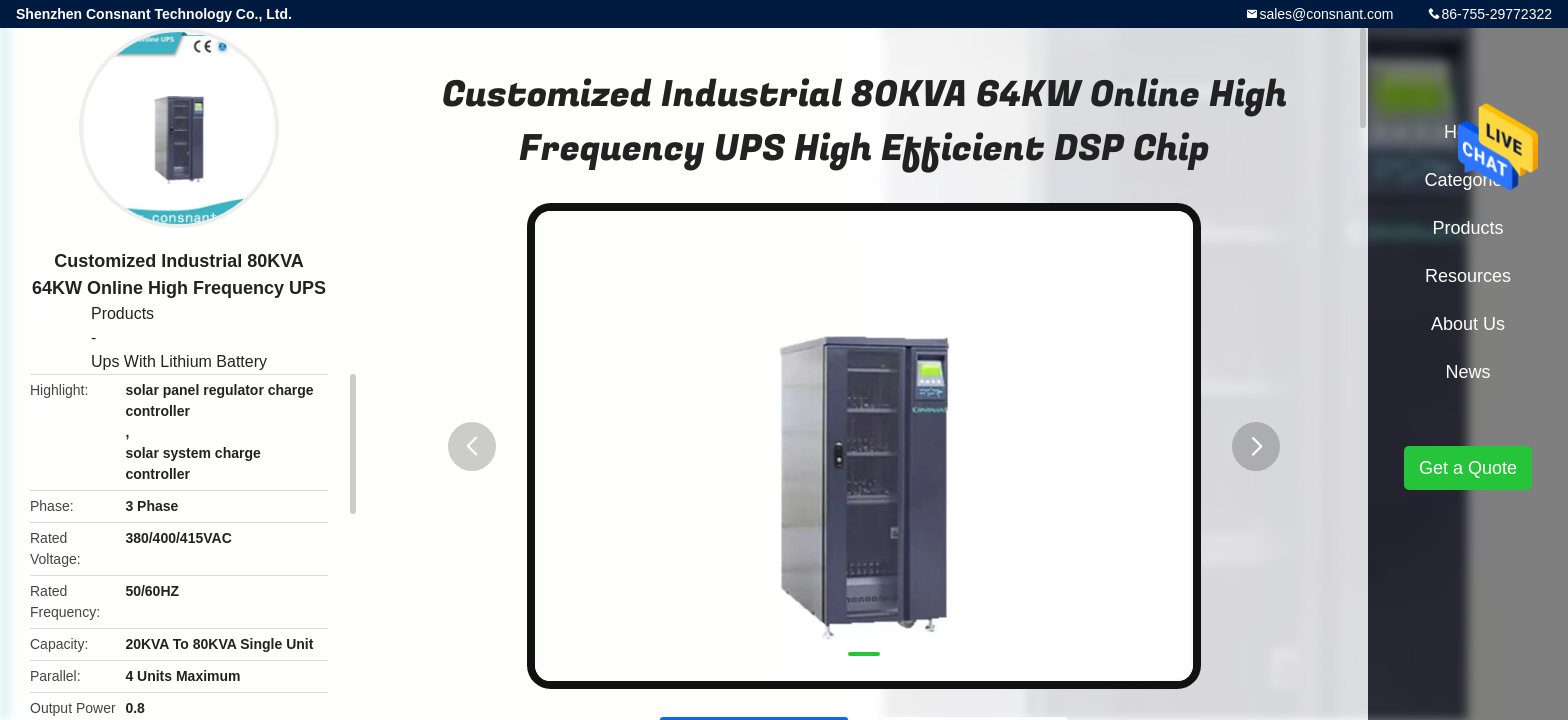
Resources (1468, 276)
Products (122, 313)
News (1467, 372)
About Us (1468, 324)
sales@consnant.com (1326, 14)
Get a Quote (1468, 468)
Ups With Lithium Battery (179, 361)
